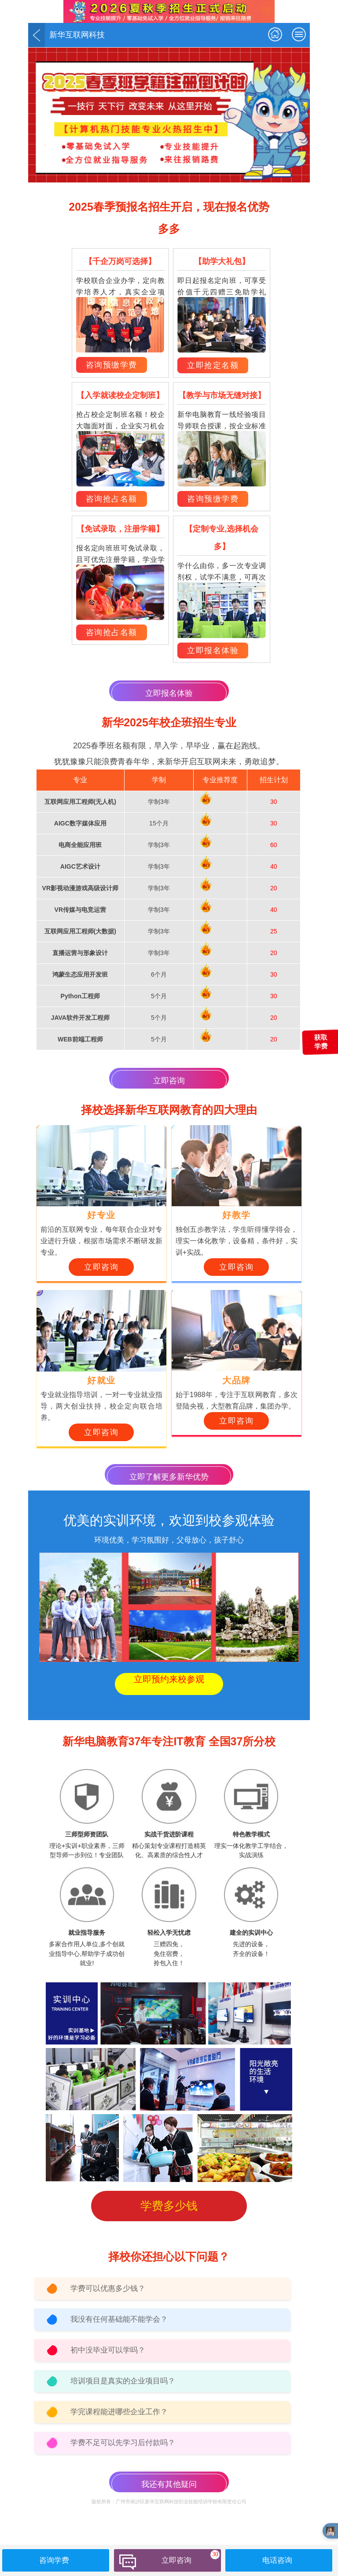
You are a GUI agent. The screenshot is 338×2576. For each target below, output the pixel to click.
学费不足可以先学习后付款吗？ (122, 2442)
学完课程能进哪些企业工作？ (119, 2412)
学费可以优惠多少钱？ (107, 2288)
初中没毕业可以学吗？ (107, 2350)
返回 (36, 35)
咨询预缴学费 (111, 365)
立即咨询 (169, 1080)
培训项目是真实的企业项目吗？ (122, 2381)
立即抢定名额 (213, 365)
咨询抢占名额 (111, 498)
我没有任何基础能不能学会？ (119, 2319)
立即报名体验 (213, 650)
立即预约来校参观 (169, 1679)
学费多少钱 (169, 2206)
